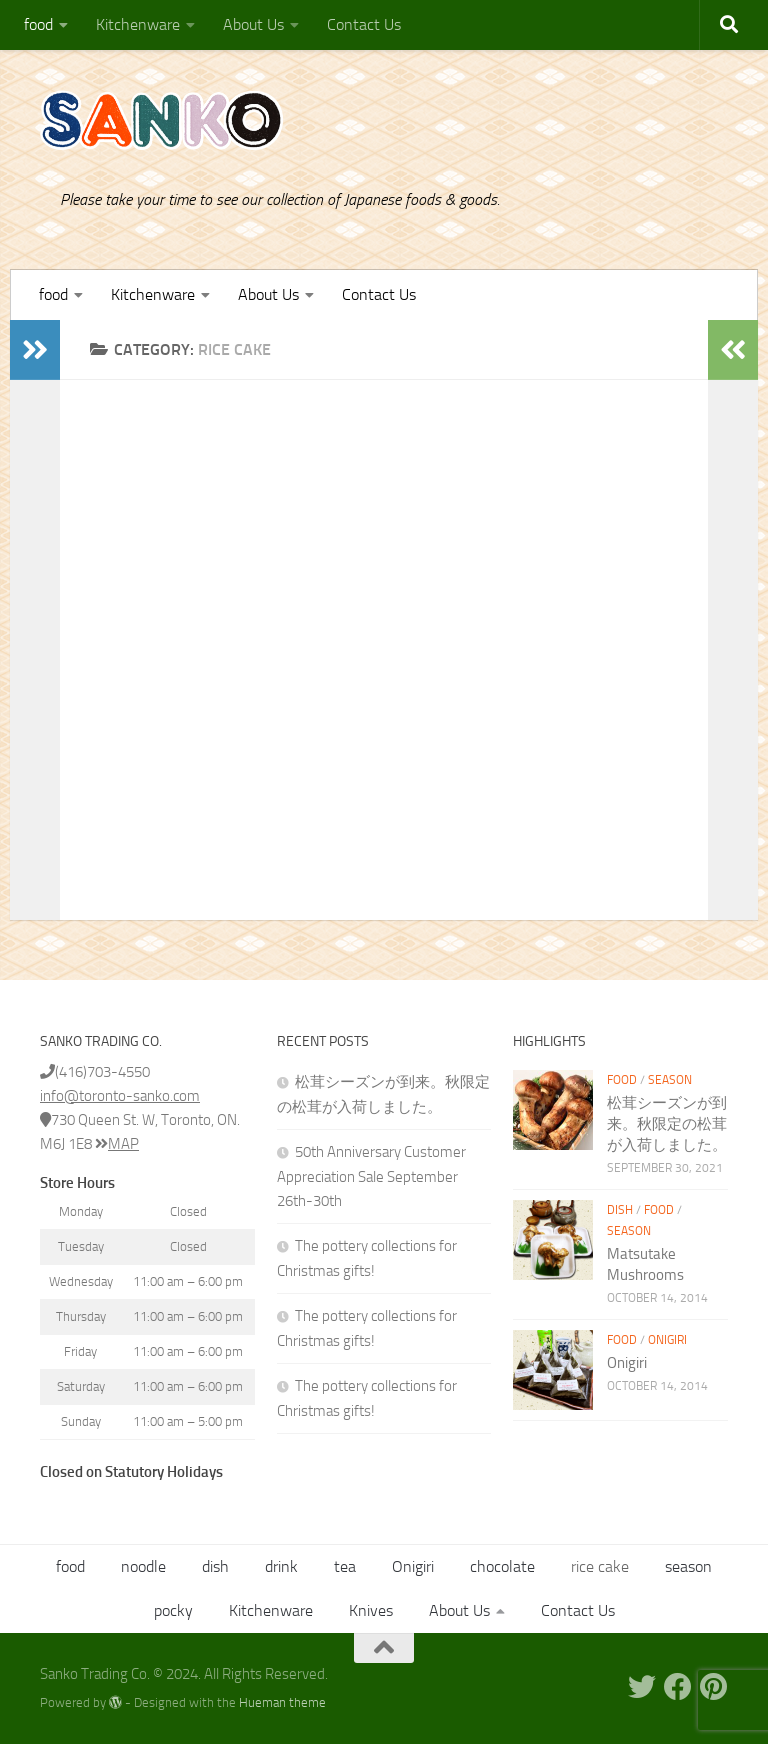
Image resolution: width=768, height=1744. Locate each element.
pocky (173, 1610)
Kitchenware (138, 24)
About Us (253, 24)
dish (620, 1210)
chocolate (502, 1566)
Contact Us (364, 24)
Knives (371, 1610)
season (670, 1080)
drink (281, 1566)
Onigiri (667, 1340)
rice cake (600, 1566)
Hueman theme (282, 1702)
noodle (143, 1566)
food (38, 24)
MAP (117, 1144)
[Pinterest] (714, 1687)
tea (345, 1566)
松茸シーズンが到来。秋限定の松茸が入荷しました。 (667, 1124)
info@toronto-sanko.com (120, 1096)
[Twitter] (642, 1687)
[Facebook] (678, 1687)
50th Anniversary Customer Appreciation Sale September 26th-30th (371, 1176)
